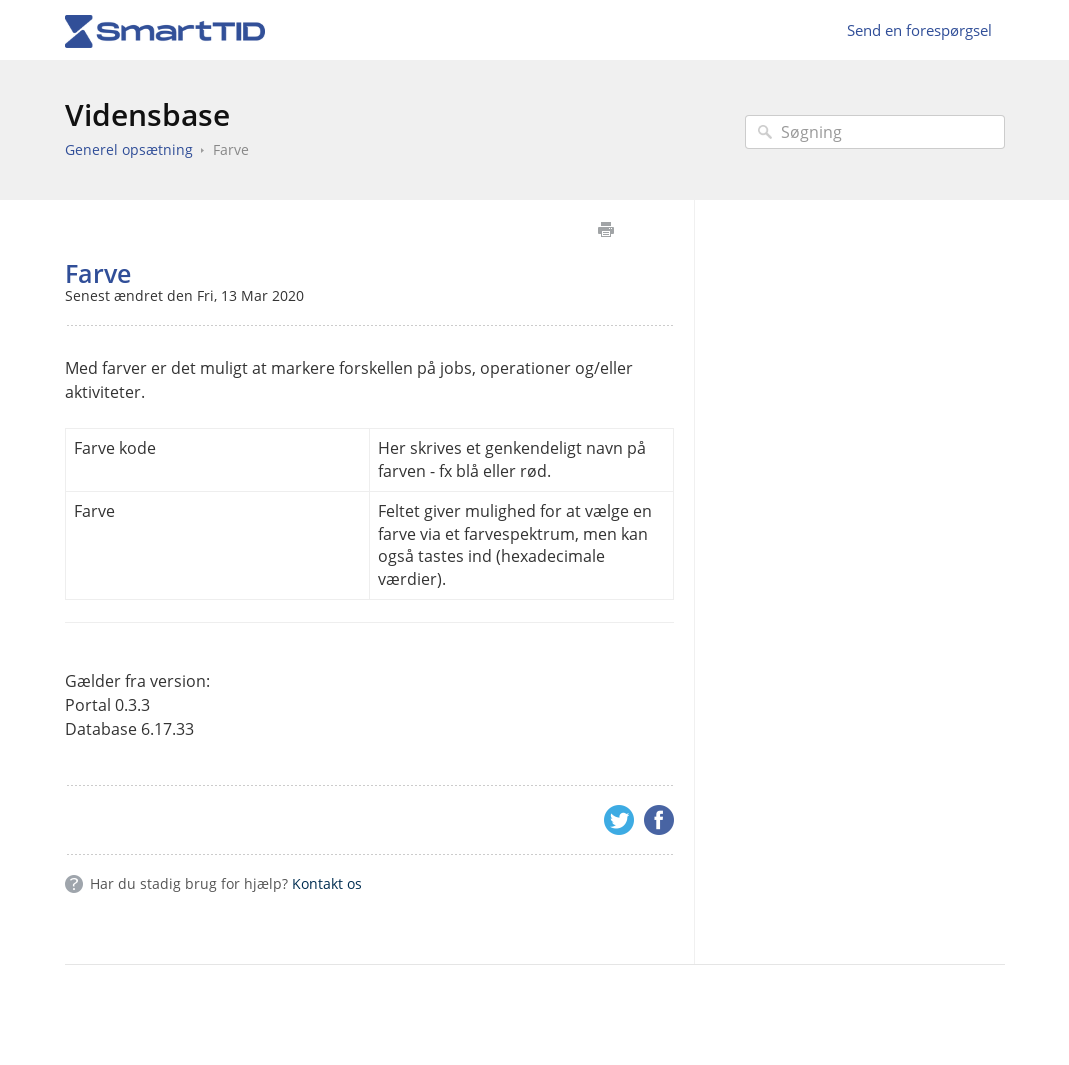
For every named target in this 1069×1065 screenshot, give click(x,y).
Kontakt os (327, 883)
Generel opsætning (129, 149)
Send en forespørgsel (919, 30)
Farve (231, 149)
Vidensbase (147, 114)
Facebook (659, 820)
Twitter (619, 820)
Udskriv (606, 229)
